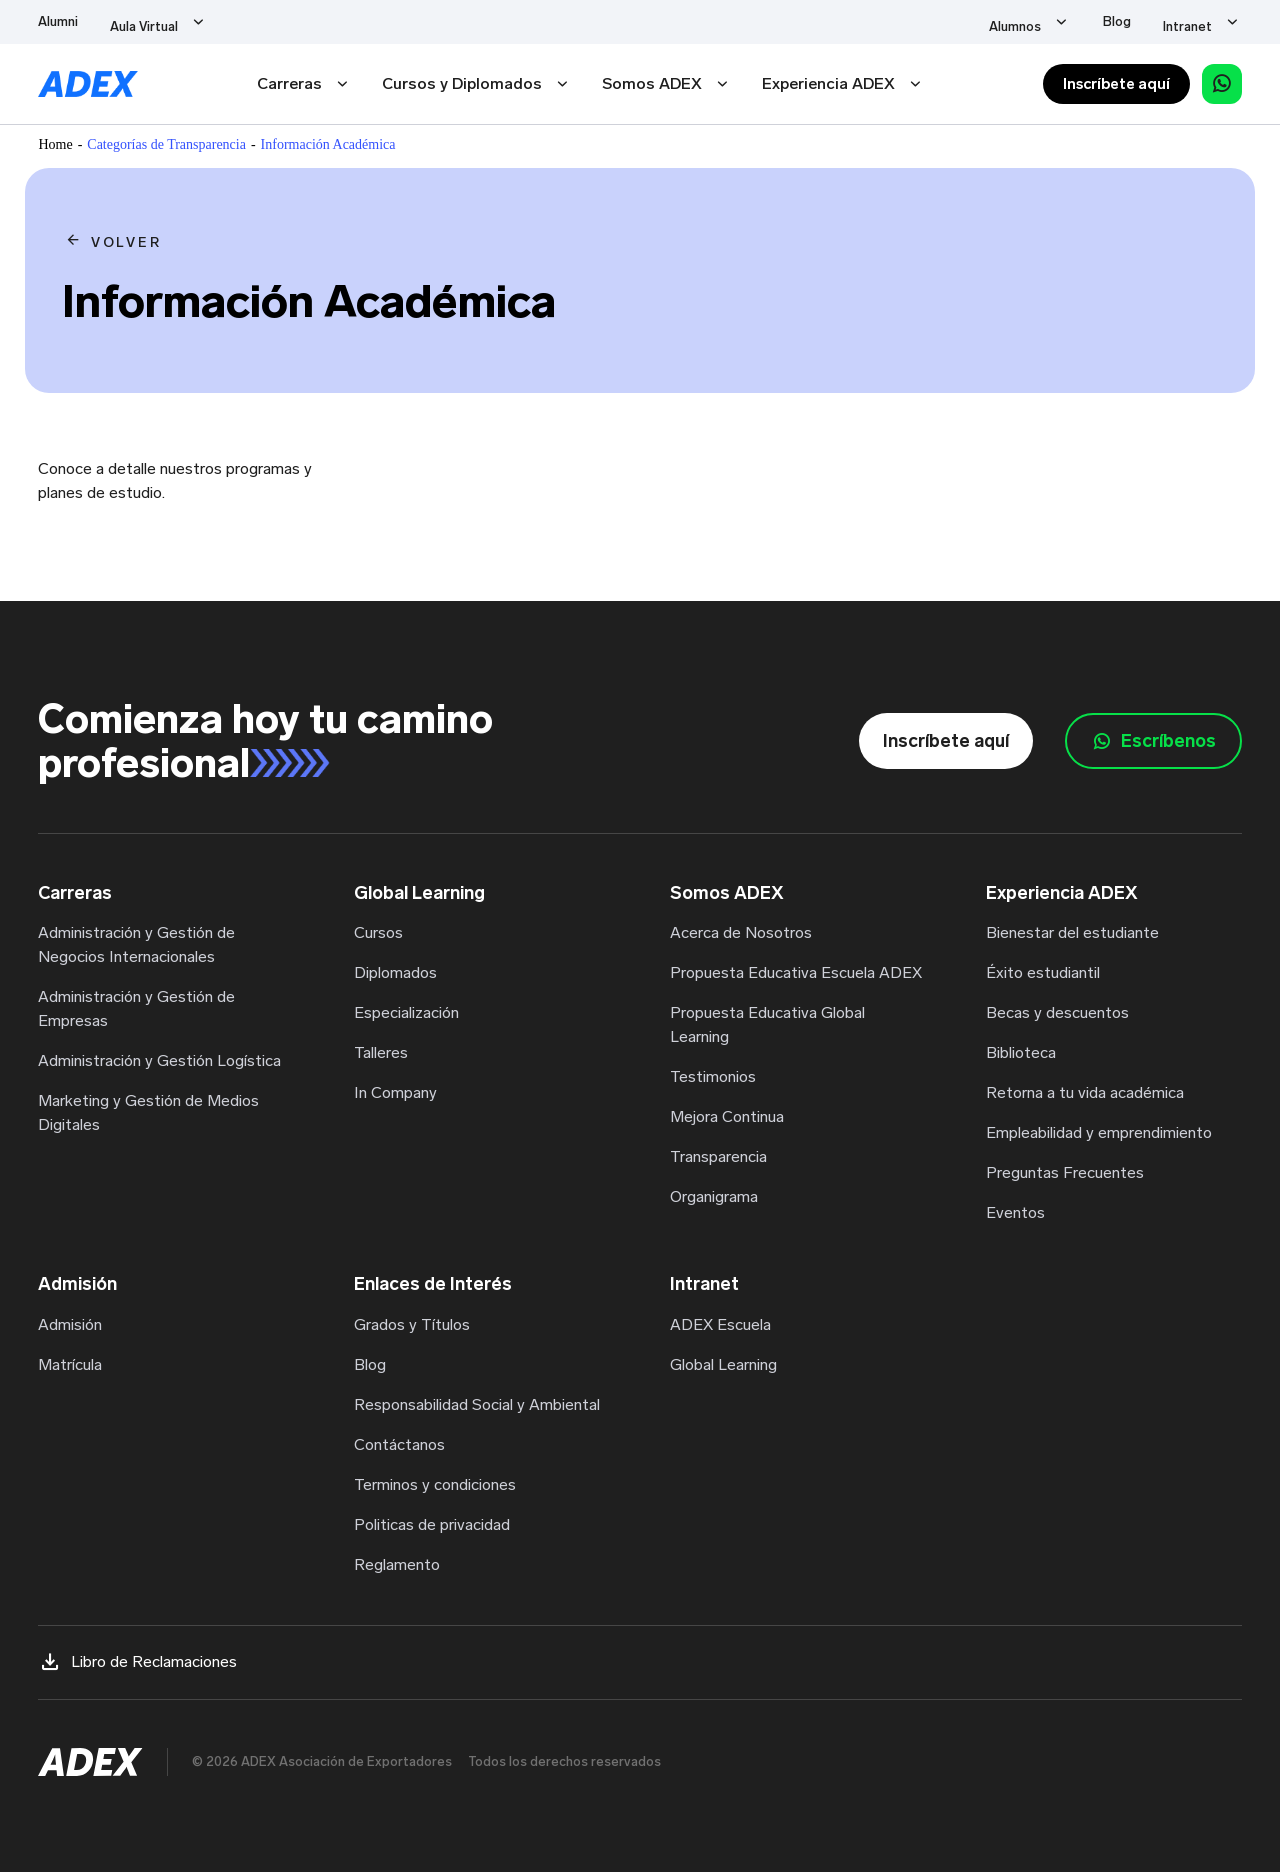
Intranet (1217, 21)
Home (55, 144)
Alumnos (1075, 21)
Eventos (1015, 1212)
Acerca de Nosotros (741, 932)
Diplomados (395, 972)
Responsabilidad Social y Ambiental (477, 1404)
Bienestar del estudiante (1072, 932)
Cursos (378, 932)
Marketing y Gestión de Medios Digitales (148, 1112)
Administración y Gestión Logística (159, 1060)
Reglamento (397, 1564)
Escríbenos (1153, 741)
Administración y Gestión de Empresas (136, 1008)
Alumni (58, 21)
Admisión (70, 1324)
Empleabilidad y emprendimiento (1099, 1132)
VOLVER (126, 242)
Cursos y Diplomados (462, 83)
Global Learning (723, 1364)
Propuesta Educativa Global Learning (767, 1024)
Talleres (381, 1052)
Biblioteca (1021, 1052)
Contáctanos (399, 1444)
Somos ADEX (652, 83)
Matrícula (70, 1364)
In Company (395, 1092)
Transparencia (718, 1156)
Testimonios (713, 1076)
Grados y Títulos (412, 1324)
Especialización (406, 1012)
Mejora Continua (727, 1116)
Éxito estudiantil (1043, 972)
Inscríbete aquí (1116, 84)
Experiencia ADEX (828, 83)
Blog (1147, 21)
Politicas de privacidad (432, 1524)
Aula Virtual (144, 21)
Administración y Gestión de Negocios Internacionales (136, 944)
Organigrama (714, 1196)
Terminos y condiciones (435, 1484)
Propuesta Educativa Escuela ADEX (796, 972)
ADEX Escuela (720, 1324)
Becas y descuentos (1057, 1012)
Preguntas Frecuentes (1065, 1172)
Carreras (289, 83)
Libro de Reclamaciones (137, 1662)
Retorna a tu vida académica (1085, 1092)
